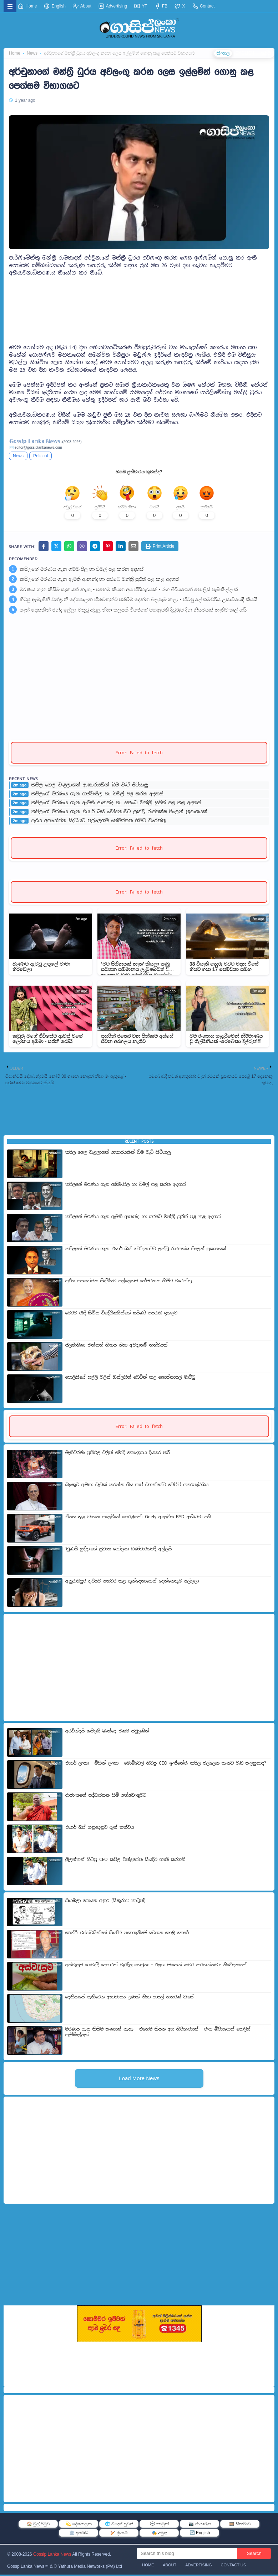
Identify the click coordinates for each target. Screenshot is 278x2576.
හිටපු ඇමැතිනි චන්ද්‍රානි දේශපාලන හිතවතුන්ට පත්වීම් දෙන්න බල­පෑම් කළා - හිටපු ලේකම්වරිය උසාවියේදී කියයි (138, 601)
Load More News (139, 2080)
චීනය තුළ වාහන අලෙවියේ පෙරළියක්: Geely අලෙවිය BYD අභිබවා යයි (138, 1518)
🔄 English (199, 2534)
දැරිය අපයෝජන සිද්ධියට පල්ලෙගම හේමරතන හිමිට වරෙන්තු (98, 822)
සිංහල (221, 53)
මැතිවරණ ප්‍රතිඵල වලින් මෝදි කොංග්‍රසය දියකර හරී (117, 1454)
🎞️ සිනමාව (240, 2525)
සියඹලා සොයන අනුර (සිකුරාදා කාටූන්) (105, 1902)
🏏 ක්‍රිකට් (119, 2534)
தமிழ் (265, 53)
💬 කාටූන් (159, 2525)
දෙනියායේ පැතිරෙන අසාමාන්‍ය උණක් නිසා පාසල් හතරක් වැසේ (129, 1998)
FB (161, 6)
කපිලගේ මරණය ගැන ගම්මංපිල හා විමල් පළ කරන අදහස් (81, 570)
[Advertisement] (139, 313)
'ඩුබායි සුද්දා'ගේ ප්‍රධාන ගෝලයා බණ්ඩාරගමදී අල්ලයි (118, 1550)
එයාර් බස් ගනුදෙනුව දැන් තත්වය (99, 1829)
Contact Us (233, 2566)
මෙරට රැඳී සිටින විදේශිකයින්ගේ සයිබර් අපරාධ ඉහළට (121, 1314)
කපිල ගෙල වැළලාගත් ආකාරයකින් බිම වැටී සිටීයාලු (89, 787)
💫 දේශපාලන (79, 2525)
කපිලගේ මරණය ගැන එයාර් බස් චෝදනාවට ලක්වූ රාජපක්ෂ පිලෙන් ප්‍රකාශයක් (119, 813)
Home (27, 6)
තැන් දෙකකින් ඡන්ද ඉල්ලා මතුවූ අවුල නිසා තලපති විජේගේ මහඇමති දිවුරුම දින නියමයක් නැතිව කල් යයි (133, 611)
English (55, 6)
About (82, 6)
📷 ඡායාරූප (199, 2525)
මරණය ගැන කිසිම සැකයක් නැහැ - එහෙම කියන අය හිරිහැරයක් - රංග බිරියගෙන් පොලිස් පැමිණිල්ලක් (129, 591)
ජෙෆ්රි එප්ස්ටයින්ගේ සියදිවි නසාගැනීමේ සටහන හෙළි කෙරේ (127, 1934)
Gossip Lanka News (52, 2555)
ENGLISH (243, 53)
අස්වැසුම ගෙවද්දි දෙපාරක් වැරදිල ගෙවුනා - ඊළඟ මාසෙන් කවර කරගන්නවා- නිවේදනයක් (156, 1966)
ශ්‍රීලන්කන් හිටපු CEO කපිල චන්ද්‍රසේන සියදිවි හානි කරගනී (125, 1861)
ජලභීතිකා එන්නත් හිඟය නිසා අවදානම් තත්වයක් (116, 1346)
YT (140, 6)
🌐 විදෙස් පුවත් (119, 2525)
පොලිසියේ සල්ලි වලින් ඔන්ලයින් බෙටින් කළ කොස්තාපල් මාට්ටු (130, 1379)
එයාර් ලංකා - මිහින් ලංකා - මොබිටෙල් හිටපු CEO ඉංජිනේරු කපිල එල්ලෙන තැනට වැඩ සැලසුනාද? (165, 1764)
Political (40, 455)
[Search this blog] (187, 2555)
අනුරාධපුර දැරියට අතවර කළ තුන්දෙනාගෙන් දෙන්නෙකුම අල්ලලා (132, 1582)
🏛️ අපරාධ (78, 2534)
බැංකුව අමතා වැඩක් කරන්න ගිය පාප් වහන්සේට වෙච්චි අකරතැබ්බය (136, 1486)
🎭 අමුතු (159, 2534)
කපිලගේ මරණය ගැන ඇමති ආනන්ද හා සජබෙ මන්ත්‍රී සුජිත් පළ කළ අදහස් (99, 581)
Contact (203, 6)
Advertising (112, 6)
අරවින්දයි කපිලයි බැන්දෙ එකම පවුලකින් (107, 1732)
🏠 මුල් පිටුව (38, 2525)
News (18, 455)
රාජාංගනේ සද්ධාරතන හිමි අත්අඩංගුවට (105, 1797)
